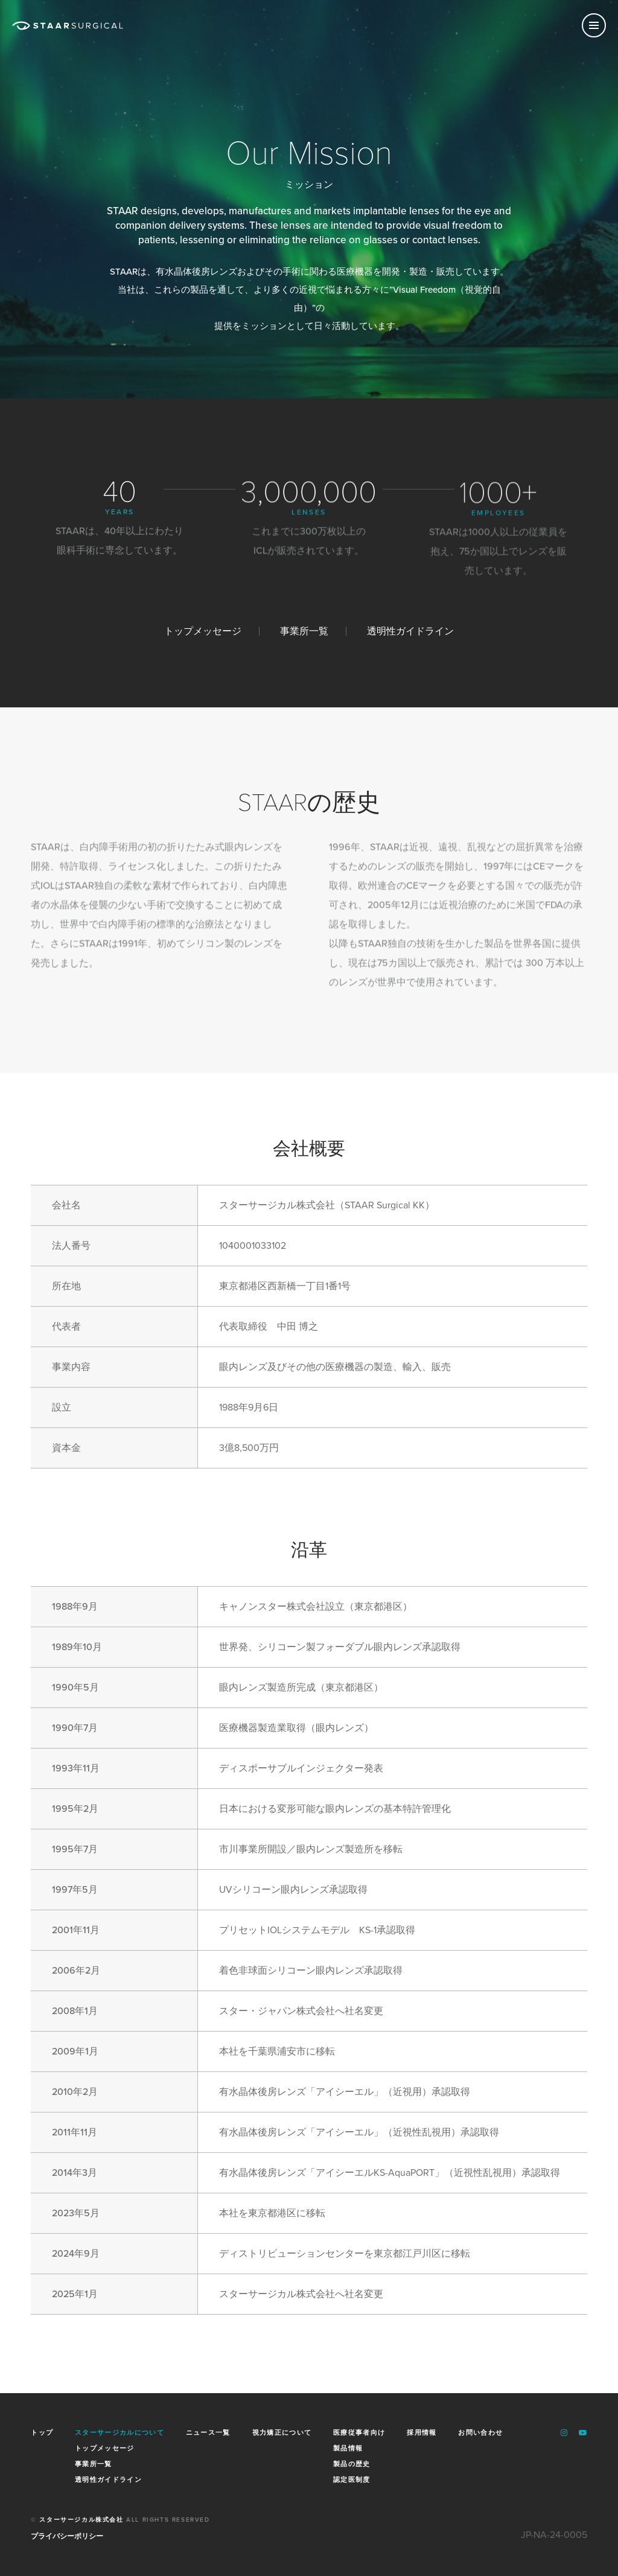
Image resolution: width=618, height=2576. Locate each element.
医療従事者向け (359, 2432)
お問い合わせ (480, 2432)
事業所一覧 (304, 631)
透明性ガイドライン (410, 631)
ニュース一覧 (208, 2432)
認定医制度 (352, 2479)
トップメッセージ (202, 631)
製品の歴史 (352, 2463)
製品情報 (348, 2447)
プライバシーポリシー (67, 2536)
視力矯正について (282, 2432)
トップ (42, 2432)
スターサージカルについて (119, 2432)
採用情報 (421, 2432)
